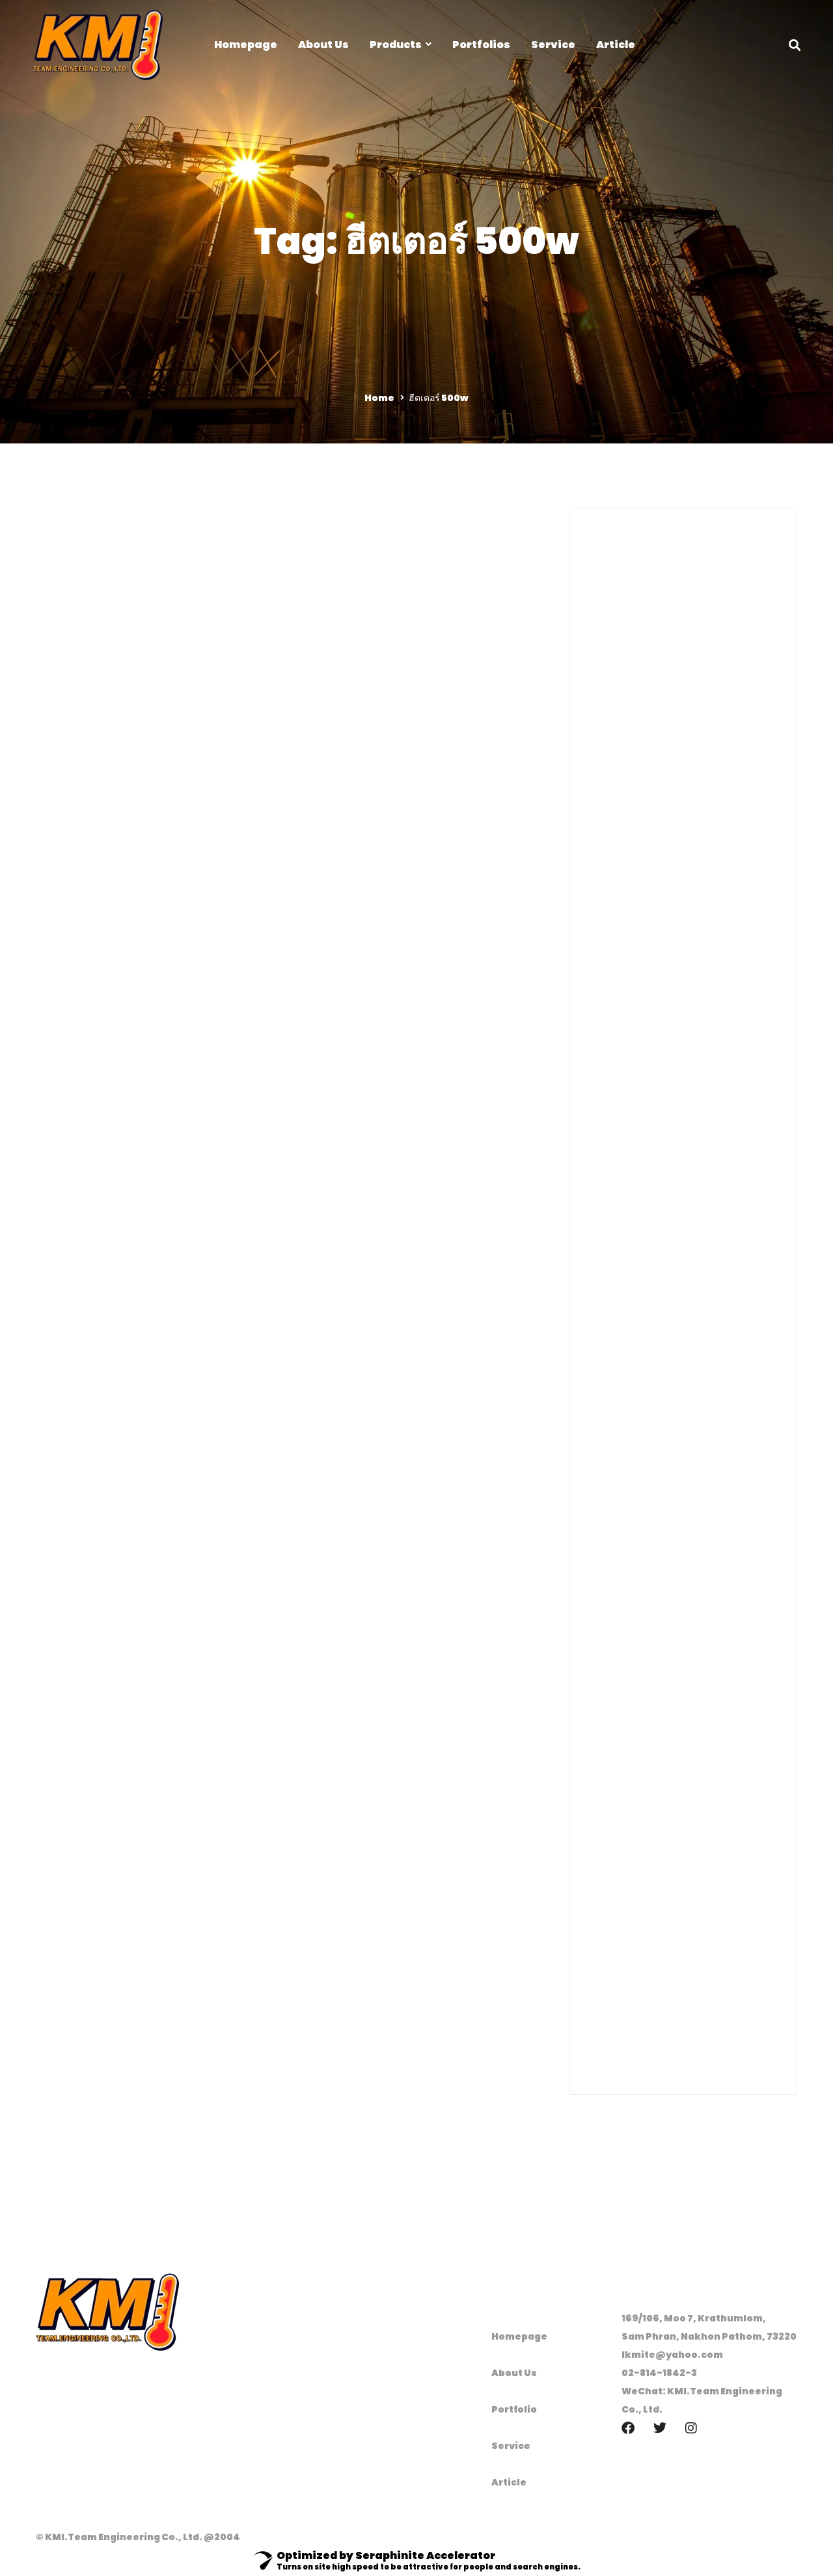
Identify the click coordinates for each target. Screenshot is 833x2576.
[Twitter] (660, 2428)
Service (510, 2445)
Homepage (519, 2336)
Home (379, 397)
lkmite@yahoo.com (672, 2354)
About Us (514, 2372)
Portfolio (514, 2409)
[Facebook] (628, 2428)
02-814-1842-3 (659, 2372)
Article (508, 2482)
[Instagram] (691, 2428)
